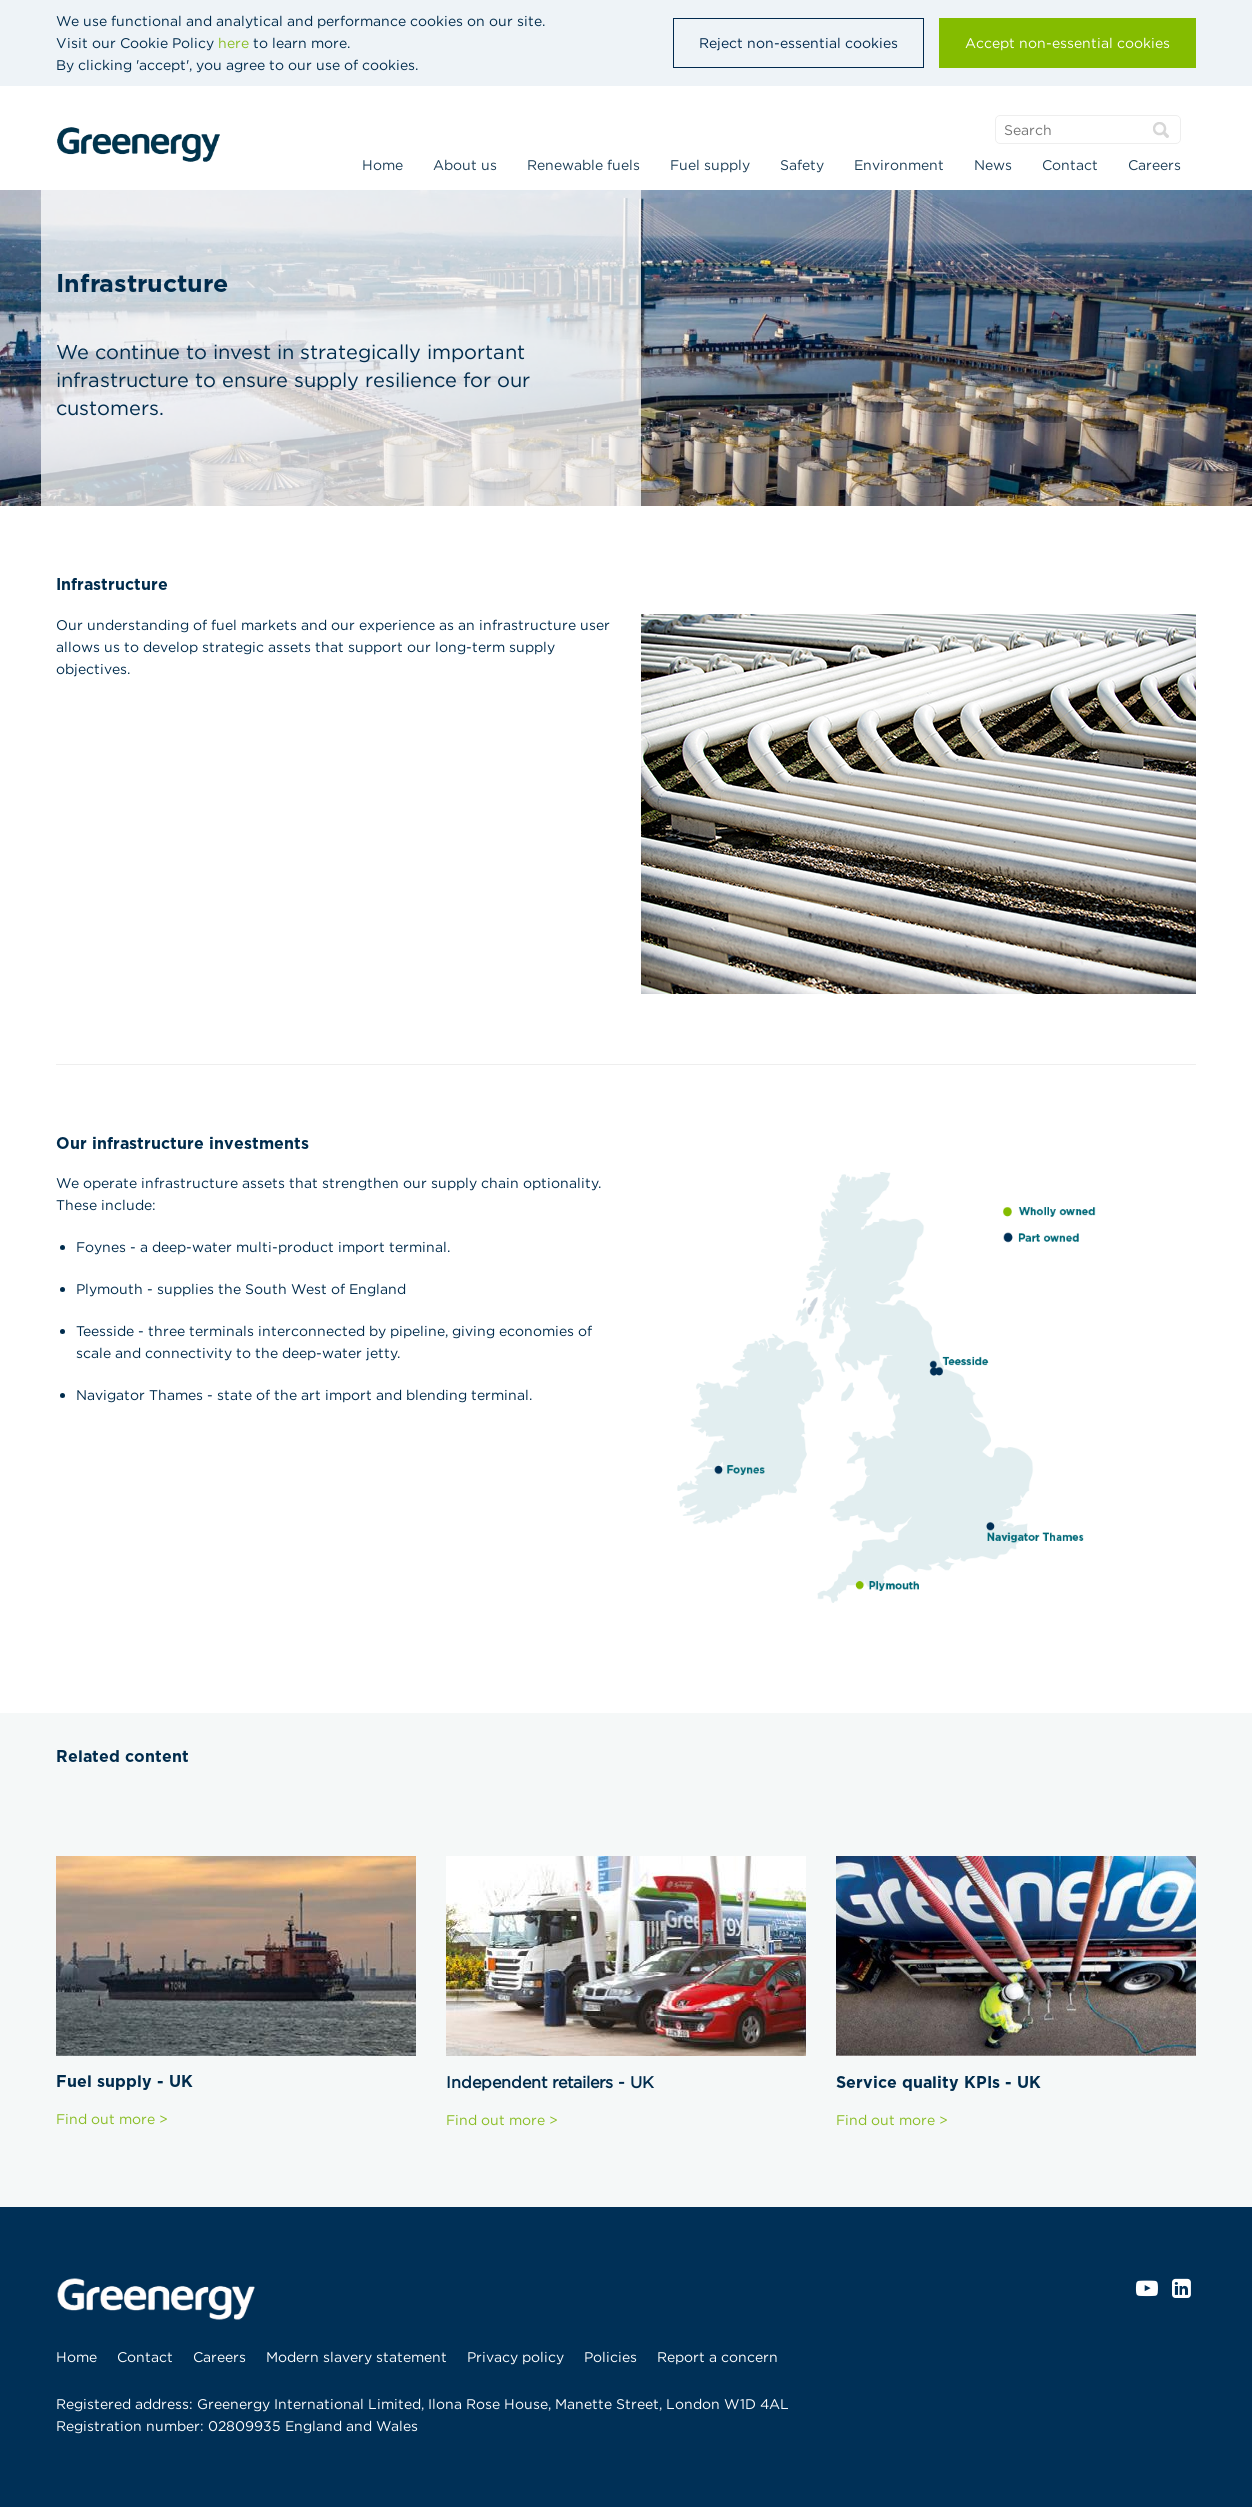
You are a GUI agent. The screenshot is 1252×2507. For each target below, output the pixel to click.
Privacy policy (515, 2357)
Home (382, 165)
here (233, 43)
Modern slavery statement (356, 2357)
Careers (1154, 165)
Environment (899, 165)
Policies (610, 2357)
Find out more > (112, 2119)
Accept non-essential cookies (1067, 43)
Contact (1070, 165)
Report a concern (717, 2357)
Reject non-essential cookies (798, 43)
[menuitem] (382, 167)
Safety (802, 165)
